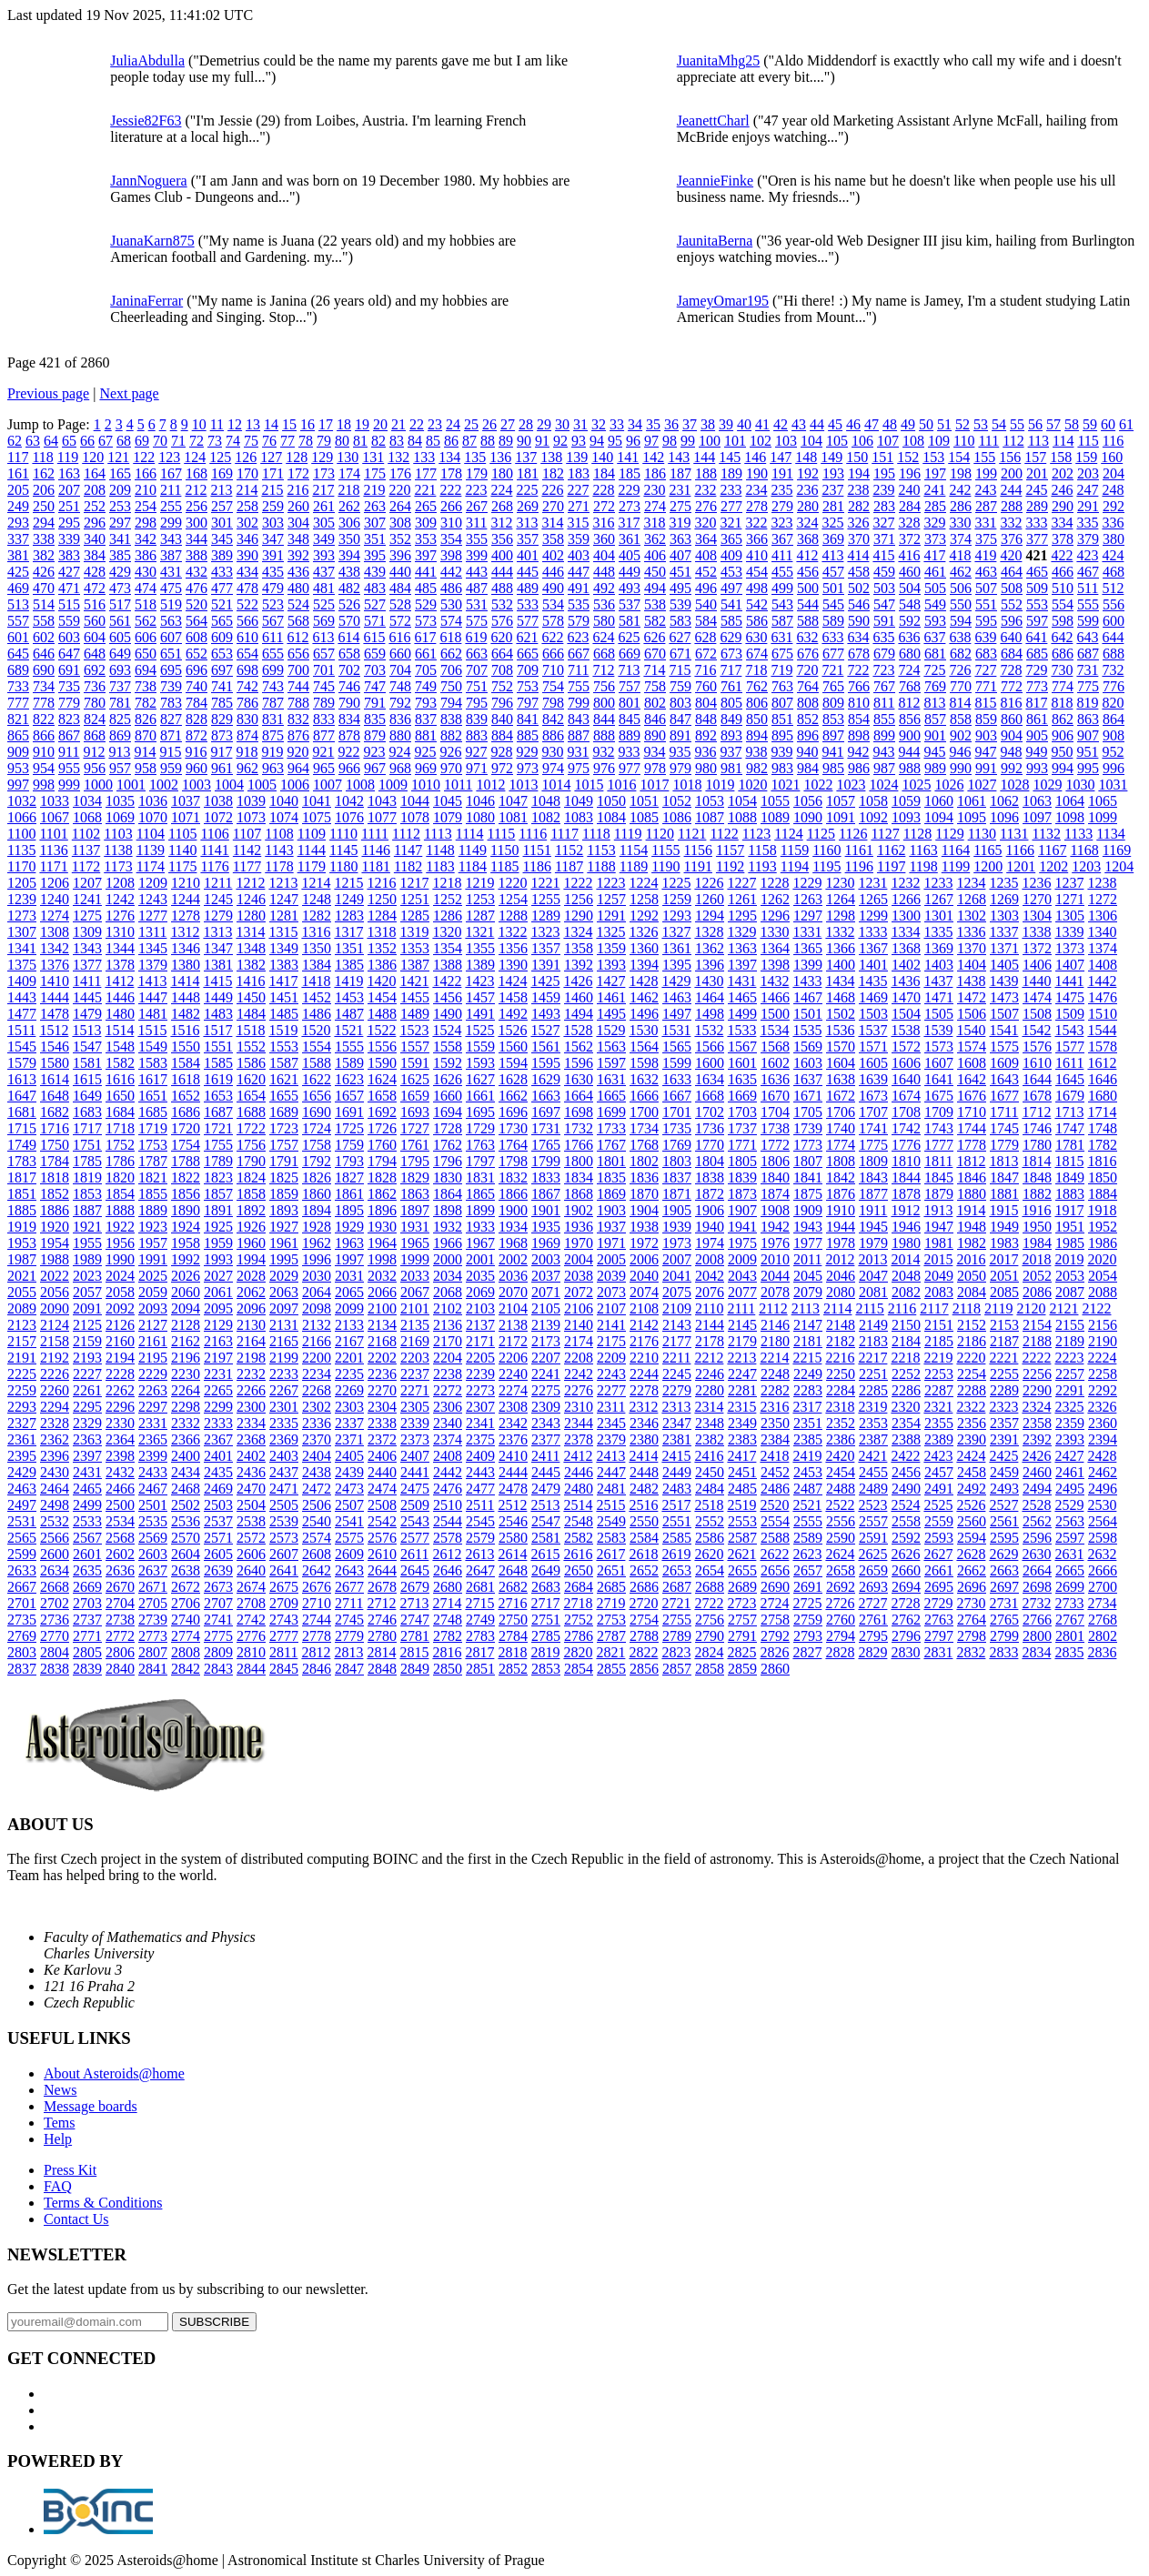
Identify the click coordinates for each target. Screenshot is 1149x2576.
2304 (382, 1406)
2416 (708, 1456)
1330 (774, 932)
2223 (1068, 1357)
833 (324, 719)
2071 (545, 1292)
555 (1088, 604)
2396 (54, 1456)
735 (69, 686)
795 (477, 702)
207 (69, 490)
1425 (544, 981)
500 (808, 588)
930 (552, 752)
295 (69, 522)
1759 (349, 1144)
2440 (382, 1472)
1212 (250, 883)
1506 (971, 1013)
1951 (1069, 1226)
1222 (577, 883)
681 (935, 653)
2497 (21, 1505)
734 (44, 686)
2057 (87, 1292)
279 (782, 506)
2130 (251, 1325)
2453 (807, 1472)
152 (908, 457)
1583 (152, 1063)
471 (69, 588)
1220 (512, 883)
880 (400, 735)
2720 (643, 1603)
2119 (998, 1308)
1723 (283, 1128)
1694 (447, 1112)
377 (1037, 539)
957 (120, 768)
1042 (349, 801)
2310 (578, 1406)
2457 (938, 1472)
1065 (1102, 801)
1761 (414, 1144)
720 (807, 670)
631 (781, 637)
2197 (218, 1357)
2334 (251, 1423)
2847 (349, 1668)
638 (960, 637)
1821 (152, 1177)
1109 (311, 833)
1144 (311, 850)
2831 (937, 1652)
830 (247, 719)
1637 (807, 1079)
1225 (675, 883)
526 (349, 604)
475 (171, 588)
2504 (251, 1505)
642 (1062, 637)
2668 (54, 1587)
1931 (414, 1226)
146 (755, 457)
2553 (742, 1521)
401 (528, 555)
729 (1036, 670)
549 (935, 604)
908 (1113, 735)
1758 (316, 1144)
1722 (251, 1128)
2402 (251, 1456)
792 (400, 702)
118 (42, 457)
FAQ (58, 2186)
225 (527, 490)
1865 (480, 1194)
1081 (513, 817)
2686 (644, 1587)
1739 (807, 1128)
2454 (840, 1472)
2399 (152, 1456)
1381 (218, 964)
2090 (54, 1308)
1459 (545, 997)
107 (888, 440)
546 (859, 604)
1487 (349, 1013)
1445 (87, 997)
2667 (21, 1587)
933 (629, 752)
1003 (196, 784)
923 (374, 752)
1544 (1101, 1030)
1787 (152, 1161)
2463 (21, 1488)
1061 (971, 801)
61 (1126, 424)
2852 (513, 1668)
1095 (971, 817)
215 (272, 490)
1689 (283, 1112)
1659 (414, 1095)
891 (680, 735)
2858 (709, 1668)
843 (579, 719)
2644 (382, 1570)
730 (1062, 670)
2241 (545, 1374)
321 (730, 522)
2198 (251, 1357)
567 (273, 621)
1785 (87, 1161)
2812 (315, 1652)
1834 (578, 1177)
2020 (1101, 1259)
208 (95, 490)
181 (528, 473)
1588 (316, 1063)
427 (69, 571)
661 (426, 653)
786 (247, 702)
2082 (906, 1292)
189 (731, 473)
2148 (840, 1325)
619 (476, 637)
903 (986, 735)
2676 (316, 1587)
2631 (1068, 1554)
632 (807, 637)
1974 (709, 1243)
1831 (480, 1177)
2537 (218, 1521)
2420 (839, 1456)
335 (1087, 522)
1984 (1037, 1243)
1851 (21, 1194)
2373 (414, 1439)
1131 (1014, 833)
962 (247, 768)
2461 (1069, 1472)
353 (426, 539)
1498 (709, 1013)
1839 (742, 1177)
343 (171, 539)
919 (272, 752)
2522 (839, 1505)
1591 (414, 1063)
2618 (643, 1554)
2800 (1037, 1636)
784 (196, 702)
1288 (513, 915)
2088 (1102, 1292)
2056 (54, 1292)
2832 (970, 1652)
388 (196, 555)
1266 (906, 899)
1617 (152, 1079)
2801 (1069, 1636)
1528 (577, 1030)
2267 (283, 1390)
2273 (480, 1390)
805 (731, 702)
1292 (644, 915)
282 (859, 506)
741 (222, 686)
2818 (512, 1652)
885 (528, 735)
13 (253, 424)
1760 (382, 1144)
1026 (948, 784)
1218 (446, 883)
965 (324, 768)
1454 (382, 997)
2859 (742, 1668)
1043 (382, 801)
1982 (971, 1243)
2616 (577, 1554)
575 (477, 621)
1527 (544, 1030)
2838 (54, 1668)
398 (451, 555)
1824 (251, 1177)
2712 (381, 1603)
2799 (1004, 1636)
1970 (578, 1243)
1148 (440, 850)
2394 (1102, 1439)
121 (118, 457)
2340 (447, 1423)
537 (629, 604)
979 (680, 768)
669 (629, 653)
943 (883, 752)
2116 (902, 1308)
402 (553, 555)
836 (400, 719)
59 (1090, 424)
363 (680, 539)
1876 (840, 1194)
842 (553, 719)
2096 (251, 1308)
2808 (185, 1652)
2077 (742, 1292)
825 (120, 719)
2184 (906, 1341)
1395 (676, 964)
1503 (873, 1013)
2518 (708, 1505)
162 (44, 473)
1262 (775, 899)
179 (477, 473)
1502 (840, 1013)
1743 (938, 1128)
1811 (938, 1161)
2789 (676, 1636)
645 (18, 653)
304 (298, 522)
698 (247, 670)
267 (477, 506)
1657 (349, 1095)
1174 (150, 866)
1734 (644, 1128)
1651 (152, 1095)
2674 (251, 1587)
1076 (349, 817)
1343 (87, 948)
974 (553, 768)
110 (963, 440)
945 (934, 752)
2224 (1101, 1357)
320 (705, 522)
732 (1113, 670)
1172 (86, 866)
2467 (152, 1488)
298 (145, 522)
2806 (120, 1652)
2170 (447, 1341)
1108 (279, 833)
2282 (775, 1390)
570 (349, 621)
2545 (480, 1521)
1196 (859, 866)
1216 (381, 883)
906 (1062, 735)
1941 (742, 1226)
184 (604, 473)
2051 (1004, 1275)
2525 (937, 1505)
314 (552, 522)
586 (757, 621)
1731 (545, 1128)
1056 (807, 801)
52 (962, 424)
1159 (795, 850)
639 (985, 637)
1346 (185, 948)
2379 (611, 1439)
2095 (218, 1308)
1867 (545, 1194)
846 (655, 719)
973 (528, 768)
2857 (676, 1668)
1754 (185, 1144)
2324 (1036, 1406)
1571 (873, 1046)
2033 (414, 1275)
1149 (473, 850)
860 (1012, 719)
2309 (545, 1406)
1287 (480, 915)
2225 (21, 1374)
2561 (1004, 1521)
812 (909, 702)
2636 (120, 1570)
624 (603, 637)
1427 (610, 981)
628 (705, 637)
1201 (1020, 866)
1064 (1069, 801)
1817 (21, 1177)
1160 (826, 850)
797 (528, 702)
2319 (872, 1406)
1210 (185, 883)
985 (833, 768)
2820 (577, 1652)
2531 (21, 1521)
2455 (873, 1472)
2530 (1101, 1505)
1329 (741, 932)
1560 (513, 1046)
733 (18, 686)
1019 (719, 784)
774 (1062, 686)
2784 (513, 1636)
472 (95, 588)
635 (883, 637)
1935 (545, 1226)
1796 (447, 1161)
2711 (349, 1603)
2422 (905, 1456)
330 (960, 522)
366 (757, 539)
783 (171, 702)
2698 (1037, 1587)
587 (782, 621)
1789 (218, 1161)
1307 (21, 932)
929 (527, 752)
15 (289, 424)
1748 (1102, 1128)
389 (222, 555)
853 (833, 719)
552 (1012, 604)
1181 (375, 866)
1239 (21, 899)
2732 (1036, 1603)
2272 (447, 1390)
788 (298, 702)
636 (909, 637)
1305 (1069, 915)
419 (985, 555)
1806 (775, 1161)
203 (1088, 473)
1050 (611, 801)
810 (859, 702)
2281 (742, 1390)
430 (145, 571)
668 (604, 653)
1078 (414, 817)
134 (449, 457)
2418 (774, 1456)
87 (469, 440)
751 (477, 686)
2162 (185, 1341)
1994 (251, 1259)
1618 (185, 1079)
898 (859, 735)
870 (145, 735)
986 (859, 768)
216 (297, 490)
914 (145, 752)
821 (18, 719)
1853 (87, 1194)
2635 (87, 1570)
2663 (1004, 1570)
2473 (349, 1488)
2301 (283, 1406)
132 (398, 457)
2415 (675, 1456)
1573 (938, 1046)
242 (960, 490)
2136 (447, 1325)
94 (597, 440)
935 (679, 752)
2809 (218, 1652)
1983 (1004, 1243)
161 (18, 473)
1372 (1037, 948)
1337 (1003, 932)
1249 (349, 899)
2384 (775, 1439)
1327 (675, 932)
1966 (447, 1243)
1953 (21, 1243)
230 (654, 490)
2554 (775, 1521)
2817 (479, 1652)
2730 (970, 1603)
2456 (906, 1472)
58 (1071, 424)
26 (489, 424)
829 (222, 719)
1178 (279, 866)
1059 (906, 801)
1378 (120, 964)
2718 (577, 1603)
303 (273, 522)
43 (798, 424)
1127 (885, 833)
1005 (262, 784)
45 (835, 424)
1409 (21, 981)
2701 (21, 1603)
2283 (807, 1390)
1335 (937, 932)
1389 (480, 964)
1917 (1068, 1210)
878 (349, 735)
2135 (414, 1325)
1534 (774, 1030)
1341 (21, 948)
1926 (251, 1226)
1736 (709, 1128)
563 (171, 621)
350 (349, 539)
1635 (742, 1079)
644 (1113, 637)
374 (961, 539)
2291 (1069, 1390)
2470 (251, 1488)
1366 (840, 948)
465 (1037, 571)
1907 (742, 1210)
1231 (872, 883)
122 (144, 457)
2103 (480, 1308)
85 (433, 440)
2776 (251, 1636)
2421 (872, 1456)
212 (196, 490)
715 (679, 670)
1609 (1004, 1063)
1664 (578, 1095)
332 (1011, 522)
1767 (611, 1144)
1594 (513, 1063)
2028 (251, 1275)
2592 (906, 1537)
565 (222, 621)
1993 (218, 1259)
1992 (185, 1259)
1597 (611, 1063)
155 (984, 457)
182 (553, 473)
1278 (185, 915)
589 (833, 621)
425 (18, 571)
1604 (840, 1063)
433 (222, 571)
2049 (938, 1275)
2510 (447, 1505)
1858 (251, 1194)
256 (196, 506)
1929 (349, 1226)
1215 (348, 883)
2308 (513, 1406)
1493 (545, 1013)
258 (247, 506)
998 (44, 784)
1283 (349, 915)
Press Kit (70, 2170)
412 (807, 555)
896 (808, 735)
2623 (806, 1554)
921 (323, 752)
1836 (644, 1177)
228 (603, 490)
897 (833, 735)
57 (1053, 424)
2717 (544, 1603)
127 (271, 457)
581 (629, 621)
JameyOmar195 (723, 300)
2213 (741, 1357)
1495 (611, 1013)
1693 (414, 1112)
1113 (438, 833)
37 (689, 424)
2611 (414, 1554)
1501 (807, 1013)
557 (18, 621)
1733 (611, 1128)
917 (221, 752)
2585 (676, 1537)
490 (553, 588)
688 (1113, 653)
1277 (152, 915)
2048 (906, 1275)
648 (95, 653)
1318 (381, 932)
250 (44, 506)
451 (680, 571)
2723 (741, 1603)
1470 (906, 997)
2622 (774, 1554)
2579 (480, 1537)
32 (598, 424)
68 (123, 440)
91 (542, 440)
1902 (578, 1210)
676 (808, 653)
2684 (578, 1587)
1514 (119, 1030)
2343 (545, 1423)
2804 (54, 1652)
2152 (971, 1325)
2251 (873, 1374)
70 (160, 440)
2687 (676, 1587)
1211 (218, 883)
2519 (741, 1505)
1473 (1004, 997)
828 (196, 719)
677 (833, 653)
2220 (970, 1357)
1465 (742, 997)
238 (858, 490)
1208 (120, 883)
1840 (775, 1177)
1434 (839, 981)
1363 (742, 948)
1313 (217, 932)
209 (120, 490)
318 (654, 522)
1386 (382, 964)
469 (18, 588)
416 (909, 555)
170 (247, 473)
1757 (283, 1144)
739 (171, 686)
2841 (152, 1668)
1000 (98, 784)
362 (655, 539)
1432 (774, 981)
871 (171, 735)
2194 (120, 1357)
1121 (692, 833)
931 (578, 752)
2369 (283, 1439)
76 (269, 440)
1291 (611, 915)
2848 (382, 1668)
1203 (1086, 866)
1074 (283, 817)
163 (69, 473)
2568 (120, 1537)
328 (909, 522)
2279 (676, 1390)
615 (374, 637)
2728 (905, 1603)
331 (985, 522)
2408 (447, 1456)
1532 (708, 1030)
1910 (840, 1210)
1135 (21, 850)
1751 (87, 1144)
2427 (1068, 1456)
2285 (873, 1390)
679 (884, 653)
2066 (382, 1292)
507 (986, 588)
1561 (545, 1046)
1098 (1069, 817)
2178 (709, 1341)
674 (757, 653)
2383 (742, 1439)
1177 (247, 866)
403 (579, 555)
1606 (906, 1063)
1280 (251, 915)
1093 (906, 817)
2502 (185, 1505)
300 (196, 522)
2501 (152, 1505)
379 (1088, 539)
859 (986, 719)
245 (1036, 490)
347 (273, 539)
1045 (447, 801)
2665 (1069, 1570)
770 (961, 686)
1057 (840, 801)
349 (324, 539)
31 (580, 424)
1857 (218, 1194)
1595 (545, 1063)
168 (196, 473)
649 (120, 653)
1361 (676, 948)
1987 (21, 1259)
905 (1037, 735)
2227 (87, 1374)
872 (196, 735)
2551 (676, 1521)
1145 (343, 850)
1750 (54, 1144)
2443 (480, 1472)
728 (1011, 670)
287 (986, 506)
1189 (634, 866)
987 (884, 768)
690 (44, 670)
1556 (382, 1046)
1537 (872, 1030)
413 (832, 555)
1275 (87, 915)
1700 (644, 1112)
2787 (611, 1636)
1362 (709, 948)
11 (217, 424)
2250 (840, 1374)
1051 (644, 801)
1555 (349, 1046)
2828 (839, 1652)
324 (807, 522)
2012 (839, 1259)
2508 (382, 1505)
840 (502, 719)
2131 (283, 1325)
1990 (120, 1259)
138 (551, 457)
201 (1037, 473)
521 (222, 604)
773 (1037, 686)
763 (782, 686)
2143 (676, 1325)
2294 (54, 1406)
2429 (21, 1472)
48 (889, 424)
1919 (21, 1226)
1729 (480, 1128)
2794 (840, 1636)
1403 (938, 964)
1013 (523, 784)
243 (985, 490)
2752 (578, 1619)
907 (1088, 735)
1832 (513, 1177)
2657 (807, 1570)
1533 (741, 1030)
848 (706, 719)
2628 (970, 1554)
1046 (480, 801)
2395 (21, 1456)
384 (95, 555)
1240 (54, 899)
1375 (21, 964)
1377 (87, 964)
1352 (382, 948)
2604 (185, 1554)
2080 (840, 1292)
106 (862, 440)
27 (507, 424)
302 (247, 522)
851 (782, 719)
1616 (120, 1079)
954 (44, 768)
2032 (382, 1275)
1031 (1112, 784)
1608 (971, 1063)
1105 (182, 833)
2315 (741, 1406)
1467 (807, 997)
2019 (1068, 1259)
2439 (349, 1472)
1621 (283, 1079)
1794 (382, 1161)
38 (707, 424)
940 (807, 752)
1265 (873, 899)
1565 (676, 1046)
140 (602, 457)
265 (426, 506)
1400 (840, 964)
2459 (1004, 1472)
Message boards (90, 2106)
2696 (971, 1587)
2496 (1102, 1488)
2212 (708, 1357)
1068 (87, 817)
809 (833, 702)
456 (808, 571)
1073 (251, 817)
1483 (218, 1013)
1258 (644, 899)
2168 (382, 1341)
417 (934, 555)
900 (910, 735)
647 (69, 653)
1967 (480, 1243)
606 (145, 637)
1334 (905, 932)
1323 (544, 932)
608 (196, 637)
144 (704, 457)
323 (781, 522)
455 (782, 571)
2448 (644, 1472)
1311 (152, 932)
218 (348, 490)
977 (629, 768)
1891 (218, 1210)
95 (615, 440)
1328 (708, 932)
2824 (708, 1652)
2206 (513, 1357)
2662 (971, 1570)
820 (1113, 702)
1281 (283, 915)
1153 (601, 850)
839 (477, 719)
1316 (315, 932)
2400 (185, 1456)
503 (884, 588)
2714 (446, 1603)
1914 (970, 1210)
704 (400, 670)
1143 (279, 850)
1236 (1036, 883)
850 (757, 719)
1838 (709, 1177)
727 (985, 670)
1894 (316, 1210)
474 (145, 588)
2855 (611, 1668)
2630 (1036, 1554)
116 (1113, 440)
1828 (382, 1177)
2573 (283, 1537)
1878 (906, 1194)
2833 (1003, 1652)
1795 (414, 1161)
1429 (675, 981)
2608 (316, 1554)
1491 (480, 1013)
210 (145, 490)
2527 (1003, 1505)
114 (1063, 440)
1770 (709, 1144)
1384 (316, 964)
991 (986, 768)
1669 (742, 1095)
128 (296, 457)
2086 (1037, 1292)
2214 (774, 1357)
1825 (283, 1177)
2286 (906, 1390)
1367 (873, 948)
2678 (382, 1587)
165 (120, 473)
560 (95, 621)
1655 (283, 1095)
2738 (120, 1619)
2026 (185, 1275)
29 (544, 424)
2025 (152, 1275)
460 (910, 571)
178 (451, 473)
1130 (982, 833)
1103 (118, 833)
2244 (644, 1374)
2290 (1037, 1390)
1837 (676, 1177)
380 (1113, 539)
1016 (621, 784)
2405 (349, 1456)
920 (297, 752)
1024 (883, 784)
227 (578, 490)
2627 (937, 1554)
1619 (218, 1079)
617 (425, 637)
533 (528, 604)
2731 (1003, 1603)
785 (222, 702)
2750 (513, 1619)
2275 (545, 1390)
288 (1012, 506)
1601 (742, 1063)
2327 (21, 1423)
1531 (675, 1030)
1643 (1004, 1079)
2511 (480, 1505)
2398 (120, 1456)
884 (502, 735)
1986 (1102, 1243)
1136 (53, 850)
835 (375, 719)
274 (655, 506)
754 (553, 686)
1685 (152, 1112)
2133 (349, 1325)
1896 (382, 1210)
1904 (644, 1210)
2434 (185, 1472)
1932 (447, 1226)
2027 (218, 1275)
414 (858, 555)
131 (373, 457)
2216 (839, 1357)
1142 (247, 850)
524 (298, 604)
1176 (214, 866)
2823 (675, 1652)
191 (782, 473)
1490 (447, 1013)
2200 (316, 1357)
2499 (87, 1505)
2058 (120, 1292)
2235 (349, 1374)
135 (475, 457)
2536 (185, 1521)
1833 (545, 1177)
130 (347, 457)
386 (145, 555)
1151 (537, 850)
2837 (21, 1668)
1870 (644, 1194)
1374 (1102, 948)
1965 (414, 1243)
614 (348, 637)
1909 (807, 1210)
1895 (349, 1210)
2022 (54, 1275)
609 (222, 637)
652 (196, 653)
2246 (709, 1374)
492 (604, 588)
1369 (938, 948)
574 (451, 621)
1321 (479, 932)
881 (426, 735)
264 (400, 506)
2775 (218, 1636)
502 (859, 588)
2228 (120, 1374)
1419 (348, 981)
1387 (414, 964)
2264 (185, 1390)
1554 (316, 1046)
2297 (152, 1406)
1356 (513, 948)
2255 (1004, 1374)
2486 (775, 1488)
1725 (349, 1128)
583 (680, 621)
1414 (184, 981)
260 (298, 506)
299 (171, 522)
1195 (826, 866)
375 (986, 539)
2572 (251, 1537)
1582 (120, 1063)
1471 (938, 997)
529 (426, 604)
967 (375, 768)
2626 (905, 1554)
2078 (775, 1292)
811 (883, 702)
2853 (545, 1668)
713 (629, 670)
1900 (513, 1210)
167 (171, 473)
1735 (676, 1128)
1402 (906, 964)
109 (939, 440)
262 (349, 506)
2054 (1102, 1275)
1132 (1046, 833)
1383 (283, 964)
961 (222, 768)
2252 (906, 1374)
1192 (730, 866)
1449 (218, 997)
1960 (251, 1243)
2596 (1037, 1537)
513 (18, 604)
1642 (971, 1079)
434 (247, 571)
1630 (578, 1079)
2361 (21, 1439)
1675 (938, 1095)
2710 (316, 1603)
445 (528, 571)
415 (883, 555)
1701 (676, 1112)
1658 (382, 1095)
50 (926, 424)
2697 (1004, 1587)
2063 (283, 1292)
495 (680, 588)
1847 (1004, 1177)
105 (837, 440)
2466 (120, 1488)
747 (375, 686)
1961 (283, 1243)
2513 (544, 1505)
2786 (578, 1636)
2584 (644, 1537)
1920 (54, 1226)
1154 (634, 850)
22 (416, 424)
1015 (588, 784)
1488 (382, 1013)
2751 (545, 1619)
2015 (937, 1259)
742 (247, 686)
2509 (414, 1505)
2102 (447, 1308)
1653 (218, 1095)
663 (477, 653)
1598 (644, 1063)
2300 (251, 1406)
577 (528, 621)
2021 (21, 1275)
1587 (283, 1063)
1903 (611, 1210)
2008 (709, 1259)
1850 (1102, 1177)
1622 (316, 1079)
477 (222, 588)
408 (706, 555)
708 (502, 670)
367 (782, 539)
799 (579, 702)
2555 (807, 1521)
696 (196, 670)
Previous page (48, 393)
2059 (152, 1292)
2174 (578, 1341)
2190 (1102, 1341)
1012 (490, 784)
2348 (709, 1423)
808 (808, 702)
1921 (87, 1226)
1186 (537, 866)
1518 (250, 1030)
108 (913, 440)
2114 (837, 1308)
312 (501, 522)
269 (528, 506)
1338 (1036, 932)
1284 (382, 915)
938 (756, 752)
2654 (709, 1570)
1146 (375, 850)
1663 (545, 1095)
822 (44, 719)
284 (910, 506)
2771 (87, 1636)
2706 (185, 1603)
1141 (214, 850)
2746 (382, 1619)
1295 (742, 915)
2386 (840, 1439)
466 (1062, 571)
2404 (316, 1456)
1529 (610, 1030)
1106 (214, 833)
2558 (906, 1521)
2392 (1037, 1439)
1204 (1119, 866)
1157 (730, 850)
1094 (938, 817)
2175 (611, 1341)
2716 (512, 1603)
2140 (578, 1325)
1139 (150, 850)
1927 (283, 1226)
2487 (807, 1488)
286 (961, 506)
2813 (348, 1652)
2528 (1036, 1505)
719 (781, 670)
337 (18, 539)
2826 (774, 1652)
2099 (349, 1308)
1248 (316, 899)
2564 (1102, 1521)
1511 (21, 1030)
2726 (839, 1603)
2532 (54, 1521)
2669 (87, 1587)
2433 (152, 1472)
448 (604, 571)
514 (44, 604)
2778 (316, 1636)
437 (324, 571)
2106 (578, 1308)
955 (69, 768)
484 (400, 588)
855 (884, 719)
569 (324, 621)
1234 (970, 883)
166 (145, 473)
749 (426, 686)
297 (120, 522)
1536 (839, 1030)
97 (651, 440)
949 (1036, 752)
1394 (644, 964)
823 (69, 719)
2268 (316, 1390)
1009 (393, 784)
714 (654, 670)
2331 (152, 1423)
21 (398, 424)
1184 (473, 866)
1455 (414, 997)
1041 (316, 801)
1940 (709, 1226)
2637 (152, 1570)
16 (307, 424)
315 (578, 522)
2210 (644, 1357)
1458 (513, 997)
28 (526, 424)
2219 (937, 1357)
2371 (349, 1439)
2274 (513, 1390)
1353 (414, 948)
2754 (644, 1619)
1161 (859, 850)
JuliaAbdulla (147, 60)
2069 (480, 1292)
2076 (709, 1292)
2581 (545, 1537)
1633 (676, 1079)
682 (961, 653)
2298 (185, 1406)
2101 (414, 1308)
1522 (381, 1030)
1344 (120, 948)
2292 (1102, 1390)
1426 (577, 981)
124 (195, 457)
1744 (971, 1128)
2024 (120, 1275)
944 (909, 752)
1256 (578, 899)
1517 (217, 1030)
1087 (709, 817)
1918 (1101, 1210)
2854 (578, 1668)
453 (731, 571)
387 (171, 555)
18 (344, 424)
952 (1113, 752)
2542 (382, 1521)
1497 (676, 1013)
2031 (349, 1275)
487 (477, 588)
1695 (480, 1112)
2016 (970, 1259)
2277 (611, 1390)
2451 (742, 1472)
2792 (775, 1636)
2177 (676, 1341)
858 (961, 719)
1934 (513, 1226)
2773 (152, 1636)
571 (375, 621)
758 (655, 686)
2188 (1037, 1341)
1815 (1068, 1161)
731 (1087, 670)
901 (935, 735)
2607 (283, 1554)
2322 (970, 1406)
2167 (349, 1341)
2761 (873, 1619)
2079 (807, 1292)
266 (451, 506)
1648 (54, 1095)
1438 (970, 981)
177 (426, 473)
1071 (185, 817)
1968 (513, 1243)
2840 (120, 1668)
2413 (610, 1456)
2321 (937, 1406)
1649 (87, 1095)
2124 (54, 1325)
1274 (54, 915)
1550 (185, 1046)
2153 (1004, 1325)
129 (322, 457)
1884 (1102, 1194)
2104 (513, 1308)
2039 (611, 1275)
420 (1011, 555)
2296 (120, 1406)
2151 (938, 1325)
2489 (873, 1488)
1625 (414, 1079)
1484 (251, 1013)
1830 (447, 1177)
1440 (1036, 981)
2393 (1069, 1439)
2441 (414, 1472)
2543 (414, 1521)
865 (18, 735)
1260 (709, 899)
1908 (775, 1210)
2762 (906, 1619)
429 (120, 571)
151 (882, 457)
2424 (970, 1456)
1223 (610, 883)
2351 (807, 1423)
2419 (806, 1456)
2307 (480, 1406)
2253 (938, 1374)
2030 (316, 1275)
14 (271, 424)
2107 (611, 1308)
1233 (937, 883)
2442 (447, 1472)
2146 (775, 1325)
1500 (775, 1013)
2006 (644, 1259)
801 (629, 702)
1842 (840, 1177)
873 (222, 735)
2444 (513, 1472)
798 (553, 702)
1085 (644, 817)
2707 (218, 1603)
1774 (840, 1144)
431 (171, 571)
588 (808, 621)
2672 (185, 1587)
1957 (152, 1243)
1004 (229, 784)
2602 (120, 1554)
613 (323, 637)
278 (757, 506)
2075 (676, 1292)
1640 (906, 1079)
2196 (185, 1357)
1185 (504, 866)
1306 (1102, 915)
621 (527, 637)
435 (273, 571)
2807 (152, 1652)
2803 (21, 1652)
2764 (971, 1619)
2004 (578, 1259)
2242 (578, 1374)
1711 (1004, 1112)
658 (349, 653)
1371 (1004, 948)
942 (858, 752)
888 (604, 735)
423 (1087, 555)
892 (706, 735)
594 (961, 621)
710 (553, 670)
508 (1012, 588)
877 (324, 735)
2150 (906, 1325)
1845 (938, 1177)
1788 (185, 1161)
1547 (87, 1046)
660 (400, 653)
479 (273, 588)
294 (44, 522)
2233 (283, 1374)
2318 (839, 1406)
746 (349, 686)
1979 (873, 1243)
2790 (709, 1636)
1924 (185, 1226)
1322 (512, 932)
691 (69, 670)
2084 (971, 1292)
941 (832, 752)
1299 (873, 915)
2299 (218, 1406)
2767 (1069, 1619)
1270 (1037, 899)
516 (95, 604)
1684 (120, 1112)
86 (451, 440)
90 (524, 440)
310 (451, 522)
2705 (152, 1603)
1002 (163, 784)
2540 (316, 1521)
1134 (1110, 833)
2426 (1036, 1456)
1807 (807, 1161)
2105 (545, 1308)
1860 (316, 1194)
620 (501, 637)
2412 (577, 1456)
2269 (349, 1390)
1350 (316, 948)
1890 (185, 1210)
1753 (152, 1144)
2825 (741, 1652)
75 (251, 440)
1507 (1004, 1013)
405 (629, 555)
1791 (283, 1161)
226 (552, 490)
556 (1113, 604)
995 (1088, 768)
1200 (988, 866)
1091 (840, 817)
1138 (118, 850)
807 (782, 702)
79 (324, 440)
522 (247, 604)
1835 (611, 1177)
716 (705, 670)
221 (425, 490)
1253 (480, 899)
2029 (283, 1275)
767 (884, 686)
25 (471, 424)
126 (246, 457)
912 (94, 752)
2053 (1069, 1275)
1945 (873, 1226)
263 (375, 506)
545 (833, 604)
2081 (873, 1292)
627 (679, 637)
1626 (447, 1079)
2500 (120, 1505)
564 (196, 621)
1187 (569, 866)
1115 (502, 833)
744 (298, 686)
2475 (414, 1488)
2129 (218, 1325)
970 (451, 768)
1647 (21, 1095)
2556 (840, 1521)
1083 (578, 817)
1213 (282, 883)
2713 (413, 1603)
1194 (795, 866)
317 (629, 522)
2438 (316, 1472)
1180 (343, 866)
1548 (120, 1046)
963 (273, 768)
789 (324, 702)
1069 (120, 817)
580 (604, 621)
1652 (185, 1095)
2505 (283, 1505)
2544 (447, 1521)
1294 (709, 915)
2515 (610, 1505)
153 (933, 457)
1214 (315, 883)
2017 (1003, 1259)
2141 (611, 1325)
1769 (676, 1144)
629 (730, 637)
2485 (742, 1488)
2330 (120, 1423)
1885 (21, 1210)
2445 (545, 1472)
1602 (775, 1063)
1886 (54, 1210)
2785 (545, 1636)
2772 (120, 1636)
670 (655, 653)
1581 (87, 1063)
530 (451, 604)
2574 (316, 1537)
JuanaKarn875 (152, 240)
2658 (840, 1570)
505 (935, 588)
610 (247, 637)
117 (17, 457)
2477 (480, 1488)
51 (944, 424)
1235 (1003, 883)
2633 (21, 1570)
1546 (54, 1046)
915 (170, 752)
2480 (578, 1488)
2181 (807, 1341)
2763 (938, 1619)
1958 (185, 1243)
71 (178, 440)
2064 (316, 1292)
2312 (643, 1406)
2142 (644, 1325)
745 (324, 686)
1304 (1037, 915)
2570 (185, 1537)
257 (222, 506)
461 (935, 571)
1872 (709, 1194)
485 (426, 588)
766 (859, 686)
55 (1017, 424)
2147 (807, 1325)
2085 (1004, 1292)
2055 (21, 1292)
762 (757, 686)
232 (705, 490)
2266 (251, 1390)
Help (58, 2139)
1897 (414, 1210)
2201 (349, 1357)
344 (196, 539)
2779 (349, 1636)
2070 (513, 1292)
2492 (971, 1488)
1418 (315, 981)
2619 (675, 1554)
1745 (1004, 1128)
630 (756, 637)
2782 (447, 1636)
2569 (152, 1537)
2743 (283, 1619)
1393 (611, 964)
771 (986, 686)
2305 (414, 1406)
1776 (906, 1144)
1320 (446, 932)
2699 (1069, 1587)
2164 (251, 1341)
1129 (949, 833)
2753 (611, 1619)
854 (859, 719)
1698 (578, 1112)
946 (960, 752)
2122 (1096, 1308)
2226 (54, 1374)
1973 (676, 1243)
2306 (447, 1406)
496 (706, 588)
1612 (1101, 1063)
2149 (873, 1325)
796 (502, 702)
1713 (1068, 1112)
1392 (578, 964)
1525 (479, 1030)
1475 (1069, 997)
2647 (480, 1570)
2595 (1004, 1537)
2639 (218, 1570)
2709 (283, 1603)
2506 (316, 1505)
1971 (611, 1243)
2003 (545, 1259)
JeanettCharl (713, 120)
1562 (578, 1046)
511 (1087, 588)
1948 (971, 1226)
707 (477, 670)
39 (726, 424)
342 (145, 539)
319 (679, 522)
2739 (152, 1619)
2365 (152, 1439)
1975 (742, 1243)
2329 (87, 1423)
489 (528, 588)
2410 (513, 1456)
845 (629, 719)
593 (935, 621)
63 (32, 440)
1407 (1069, 964)
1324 (577, 932)
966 (349, 768)
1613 (21, 1079)
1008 (360, 784)
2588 (775, 1537)
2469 (218, 1488)
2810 (251, 1652)
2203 (414, 1357)
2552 (709, 1521)
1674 (906, 1095)
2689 (742, 1587)
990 (961, 768)
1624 (382, 1079)
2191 (21, 1357)
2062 (251, 1292)
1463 (676, 997)
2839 (87, 1668)
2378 (578, 1439)
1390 (513, 964)
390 (247, 555)
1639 (873, 1079)
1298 (840, 915)
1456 (447, 997)
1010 (425, 784)
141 (628, 457)
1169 (1117, 850)
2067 (414, 1292)
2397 (87, 1456)
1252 (447, 899)
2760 (840, 1619)
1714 (1101, 1112)
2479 (545, 1488)
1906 (709, 1210)
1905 (676, 1210)
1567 (742, 1046)
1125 (821, 833)
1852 (54, 1194)
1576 (1037, 1046)
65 (69, 440)
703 (375, 670)
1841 (807, 1177)
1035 (120, 801)
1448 (185, 997)
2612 (446, 1554)
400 (502, 555)
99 (687, 440)
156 (1010, 457)
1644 (1037, 1079)
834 (349, 719)
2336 (316, 1423)
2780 (382, 1636)
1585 (218, 1063)
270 (553, 506)
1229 (806, 883)
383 (69, 555)
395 (375, 555)
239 (883, 490)
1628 (513, 1079)
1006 (294, 784)
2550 (644, 1521)
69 (142, 440)
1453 (349, 997)
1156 (698, 850)
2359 (1069, 1423)
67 (105, 440)
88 (487, 440)
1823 (218, 1177)
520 (196, 604)
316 (603, 522)
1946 (906, 1226)
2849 (414, 1668)
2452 (775, 1472)
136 (500, 457)
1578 (1102, 1046)
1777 (938, 1144)
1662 (513, 1095)
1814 (1036, 1161)
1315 (282, 932)
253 (120, 506)
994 (1062, 768)
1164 (956, 850)
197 (935, 473)
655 (273, 653)
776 (1113, 686)
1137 (86, 850)
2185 (938, 1341)
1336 (970, 932)
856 (910, 719)
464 (1012, 571)
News (60, 2090)
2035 (480, 1275)
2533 (87, 1521)
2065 (349, 1292)
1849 (1069, 1177)
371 (884, 539)
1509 (1069, 1013)
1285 (414, 915)
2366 (185, 1439)
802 (655, 702)
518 (145, 604)
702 (349, 670)
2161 (152, 1341)
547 (884, 604)
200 (1012, 473)
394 (349, 555)
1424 (512, 981)
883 (477, 735)
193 (833, 473)
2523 (872, 1505)
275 (680, 506)
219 (374, 490)
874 (247, 735)
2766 (1037, 1619)
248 (1113, 490)
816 (1011, 702)
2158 (54, 1341)
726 (960, 670)
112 (1013, 440)
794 (451, 702)
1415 (217, 981)
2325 (1068, 1406)
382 (44, 555)
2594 (971, 1537)
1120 (660, 833)
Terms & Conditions (103, 2202)
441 (426, 571)
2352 (840, 1423)
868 (95, 735)
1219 (479, 883)
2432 (120, 1472)
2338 (382, 1423)
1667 (676, 1095)
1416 (250, 981)
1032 (21, 801)
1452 (316, 997)
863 (1088, 719)
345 (222, 539)
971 (477, 768)
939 (781, 752)
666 (553, 653)
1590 (382, 1063)
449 (629, 571)
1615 (87, 1079)
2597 (1069, 1537)
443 (477, 571)
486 (451, 588)
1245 (218, 899)
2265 (218, 1390)
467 (1088, 571)
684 (1012, 653)
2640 (251, 1570)
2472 (316, 1488)
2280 (709, 1390)
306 (349, 522)
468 (1113, 571)
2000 (447, 1259)
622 (552, 637)
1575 (1004, 1046)
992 (1012, 768)
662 (451, 653)
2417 (741, 1456)
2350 (775, 1423)
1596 (578, 1063)
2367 (218, 1439)
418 (960, 555)
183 (579, 473)
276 (706, 506)
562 (145, 621)
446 (553, 571)
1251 (414, 899)
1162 (891, 850)
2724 (774, 1603)
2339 (414, 1423)
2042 (709, 1275)
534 (553, 604)
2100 (382, 1308)
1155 (665, 850)
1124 (788, 833)
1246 (251, 899)
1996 (316, 1259)
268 (502, 506)
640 (1011, 637)
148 (806, 457)
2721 (675, 1603)
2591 (873, 1537)
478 (247, 588)
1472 (971, 997)
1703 (742, 1112)
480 (298, 588)
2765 (1004, 1619)
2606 (251, 1554)
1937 (611, 1226)
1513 (86, 1030)
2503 (218, 1505)
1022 (817, 784)
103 (786, 440)
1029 (1047, 784)
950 (1062, 752)
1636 (775, 1079)
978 (655, 768)
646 (44, 653)
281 (833, 506)
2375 (480, 1439)
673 (731, 653)
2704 (120, 1603)
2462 (1102, 1472)
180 (502, 473)
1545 (21, 1046)
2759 (807, 1619)
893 (731, 735)
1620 (251, 1079)
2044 (775, 1275)
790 (349, 702)
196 (910, 473)
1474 (1037, 997)
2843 (218, 1668)
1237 (1068, 883)
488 (502, 588)
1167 (1052, 850)
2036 (513, 1275)
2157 (21, 1341)
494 (655, 588)
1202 (1053, 866)
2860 (775, 1668)
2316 (774, 1406)
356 (502, 539)
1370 (971, 948)
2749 (480, 1619)
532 (502, 604)
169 (222, 473)
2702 (54, 1603)
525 (324, 604)
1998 (382, 1259)
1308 (54, 932)
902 (961, 735)
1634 (709, 1079)
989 (935, 768)
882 (451, 735)
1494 (578, 1013)
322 (756, 522)
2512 (512, 1505)
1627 (480, 1079)
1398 (775, 964)
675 (782, 653)
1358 (578, 948)
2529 (1068, 1505)
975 (579, 768)
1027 (981, 784)
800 (604, 702)
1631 (611, 1079)
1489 (414, 1013)
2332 (185, 1423)
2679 (414, 1587)
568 (298, 621)
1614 (54, 1079)
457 (833, 571)
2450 (709, 1472)
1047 (513, 801)
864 (1113, 719)
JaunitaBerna (715, 240)
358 (553, 539)
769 (935, 686)
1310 (120, 932)
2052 (1037, 1275)
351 (375, 539)
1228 (774, 883)
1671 (807, 1095)
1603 (807, 1063)
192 (808, 473)
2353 (873, 1423)
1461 (611, 997)
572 (400, 621)
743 (273, 686)
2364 (120, 1439)
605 (120, 637)
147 (780, 457)
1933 (480, 1226)
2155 (1069, 1325)
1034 (87, 801)
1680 (1102, 1095)
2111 (741, 1308)
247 (1087, 490)
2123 (21, 1325)
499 (782, 588)
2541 (349, 1521)
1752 (120, 1144)
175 (375, 473)
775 (1088, 686)
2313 (675, 1406)
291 (1088, 506)
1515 (151, 1030)
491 (579, 588)
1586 (251, 1063)
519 (171, 604)
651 (171, 653)
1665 (611, 1095)
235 (781, 490)
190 (757, 473)
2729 (937, 1603)
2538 (251, 1521)
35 (653, 424)
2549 (611, 1521)
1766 (578, 1144)
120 (93, 457)
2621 (741, 1554)
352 (400, 539)
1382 (251, 964)
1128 (917, 833)
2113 (805, 1308)
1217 (413, 883)
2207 (545, 1357)
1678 (1037, 1095)
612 (297, 637)
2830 (905, 1652)
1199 (956, 866)
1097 (1037, 817)
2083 (938, 1292)
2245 (676, 1374)
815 (985, 702)
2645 (414, 1570)
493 (629, 588)
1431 (741, 981)
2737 (87, 1619)
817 (1036, 702)
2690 (775, 1587)
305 (324, 522)
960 (196, 768)
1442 (1101, 981)
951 (1087, 752)
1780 (1037, 1144)
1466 (775, 997)
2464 (54, 1488)
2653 (676, 1570)
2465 (87, 1488)
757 (629, 686)
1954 (54, 1243)
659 (375, 653)
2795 (873, 1636)
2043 (742, 1275)
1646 (1102, 1079)
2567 (87, 1537)
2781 (414, 1636)
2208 (578, 1357)
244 (1011, 490)
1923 (152, 1226)
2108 (644, 1308)
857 (935, 719)
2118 (966, 1308)
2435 (218, 1472)
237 (832, 490)
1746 (1037, 1128)
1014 (555, 784)
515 (69, 604)
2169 (414, 1341)
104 (811, 440)
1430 (708, 981)
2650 (578, 1570)
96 (633, 440)
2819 (544, 1652)
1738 (775, 1128)
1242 (120, 899)
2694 (906, 1587)
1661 (480, 1095)
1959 (218, 1243)
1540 (970, 1030)
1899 (480, 1210)
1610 (1037, 1063)
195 (884, 473)
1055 (775, 801)
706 (451, 670)
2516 (643, 1505)
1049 (578, 801)
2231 (218, 1374)
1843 (873, 1177)
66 (87, 440)
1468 (840, 997)
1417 (282, 981)
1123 (756, 833)
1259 (676, 899)
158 (1061, 457)
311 (476, 522)
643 (1087, 637)
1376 (54, 964)
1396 (709, 964)
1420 (381, 981)
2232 (251, 1374)
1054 (742, 801)
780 (95, 702)
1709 (938, 1112)
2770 (54, 1636)
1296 (775, 915)
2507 (349, 1505)
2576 (382, 1537)
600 (1113, 621)
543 (782, 604)
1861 (349, 1194)
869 (120, 735)
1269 (1004, 899)
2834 (1036, 1652)
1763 (480, 1144)
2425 (1003, 1456)
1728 (447, 1128)
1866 (513, 1194)
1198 (923, 866)
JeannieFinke (715, 180)
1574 (971, 1046)
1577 (1069, 1046)
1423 (479, 981)
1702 (709, 1112)
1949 (1004, 1226)
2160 (120, 1341)
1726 (382, 1128)
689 (18, 670)
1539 (937, 1030)
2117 (934, 1308)
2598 (1102, 1537)
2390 (971, 1439)
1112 (406, 833)
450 (655, 571)
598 (1062, 621)
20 (380, 424)
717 (730, 670)
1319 (413, 932)
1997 (349, 1259)
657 (324, 653)
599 (1088, 621)
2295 (87, 1406)
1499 (742, 1013)
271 (579, 506)
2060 (185, 1292)
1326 (643, 932)
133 (424, 457)
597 (1037, 621)
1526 (512, 1030)
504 (910, 588)
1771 (742, 1144)
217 (323, 490)
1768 (644, 1144)
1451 (283, 997)
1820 (120, 1177)
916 (196, 752)
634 (858, 637)
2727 (872, 1603)
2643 (349, 1570)
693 (120, 670)
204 (1113, 473)
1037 (185, 801)
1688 (251, 1112)
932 (603, 752)
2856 (644, 1668)
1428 (643, 981)
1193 (762, 866)
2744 (316, 1619)
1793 (349, 1161)
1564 (644, 1046)
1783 (21, 1161)
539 (680, 604)
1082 (545, 817)
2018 (1036, 1259)
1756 (251, 1144)
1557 (414, 1046)
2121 (1063, 1308)
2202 (382, 1357)
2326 (1101, 1406)
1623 (349, 1079)
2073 (611, 1292)
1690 (316, 1112)
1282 (316, 915)
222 (450, 490)
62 (14, 440)
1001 (131, 784)
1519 (282, 1030)
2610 (382, 1554)
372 (910, 539)
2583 (611, 1537)
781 (120, 702)
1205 (21, 883)
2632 (1101, 1554)
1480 (120, 1013)
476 (196, 588)
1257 (611, 899)
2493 (1004, 1488)
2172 (513, 1341)
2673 (218, 1587)
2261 (87, 1390)
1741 (873, 1128)
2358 (1037, 1423)
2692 (840, 1587)
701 (324, 670)
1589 (349, 1063)
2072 (578, 1292)
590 (859, 621)
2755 (676, 1619)
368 (808, 539)
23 (435, 424)
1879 (938, 1194)
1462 (644, 997)
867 (69, 735)
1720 (185, 1128)
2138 (513, 1325)
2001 (480, 1259)
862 (1062, 719)
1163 (923, 850)
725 (934, 670)
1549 (152, 1046)
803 (680, 702)
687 (1088, 653)
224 (501, 490)
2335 (283, 1423)
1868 (578, 1194)
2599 (21, 1554)
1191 (698, 866)
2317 (806, 1406)
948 (1011, 752)
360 (604, 539)
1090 (807, 817)
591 (884, 621)
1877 (873, 1194)
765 (833, 686)
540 (706, 604)
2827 (806, 1652)
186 (655, 473)
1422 (446, 981)
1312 (184, 932)
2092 (120, 1308)
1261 (742, 899)
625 (629, 637)
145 (730, 457)
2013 (872, 1259)
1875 (807, 1194)
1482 (185, 1013)
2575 (349, 1537)
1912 (905, 1210)
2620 (708, 1554)
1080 (480, 817)
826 (145, 719)
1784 (54, 1161)
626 (654, 637)
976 (604, 768)
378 (1062, 539)
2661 (938, 1570)
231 (679, 490)
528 (400, 604)
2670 (120, 1587)
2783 (480, 1636)
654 (247, 653)
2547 (545, 1521)
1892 (251, 1210)
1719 (152, 1128)
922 (348, 752)
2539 (283, 1521)
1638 (840, 1079)
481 (324, 588)
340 (95, 539)
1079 (447, 817)
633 (832, 637)
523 (273, 604)
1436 (905, 981)
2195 (152, 1357)
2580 (513, 1537)
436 (298, 571)
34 (635, 424)
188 (706, 473)
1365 (807, 948)
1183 (440, 866)
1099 (1102, 817)
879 (375, 735)
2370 (316, 1439)
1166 (1020, 850)
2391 (1004, 1439)
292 (1113, 506)
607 (171, 637)
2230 (185, 1374)
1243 (152, 899)
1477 (21, 1013)
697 (222, 670)
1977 (807, 1243)
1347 (218, 948)
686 (1062, 653)
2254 (971, 1374)
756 (604, 686)
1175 (182, 866)
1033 (54, 801)
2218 (905, 1357)
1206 (54, 883)
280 (808, 506)
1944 (840, 1226)
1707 (873, 1112)
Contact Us (76, 2219)
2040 (644, 1275)
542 (757, 604)
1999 (414, 1259)
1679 (1069, 1095)
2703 (87, 1603)
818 (1062, 702)
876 (298, 735)
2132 (316, 1325)
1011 (458, 784)
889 (629, 735)
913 (119, 752)
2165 (283, 1341)
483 (375, 588)
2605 (218, 1554)
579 (579, 621)
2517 (675, 1505)
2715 (479, 1603)
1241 (87, 899)
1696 (513, 1112)
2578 (447, 1537)
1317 (348, 932)
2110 (709, 1308)
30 (562, 424)
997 (18, 784)
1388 (447, 964)
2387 (873, 1439)
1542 (1036, 1030)
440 (400, 571)
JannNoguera (148, 180)
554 (1062, 604)
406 (655, 555)
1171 (53, 866)
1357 (545, 948)
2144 (709, 1325)
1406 (1037, 964)
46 (853, 424)
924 (399, 752)
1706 (840, 1112)
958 (145, 768)
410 (757, 555)
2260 (54, 1390)
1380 (185, 964)
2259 (21, 1390)
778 (44, 702)
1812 (970, 1161)
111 (988, 440)
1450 (251, 997)
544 (808, 604)
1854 (120, 1194)
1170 (21, 866)
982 (757, 768)
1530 (643, 1030)
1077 (382, 817)
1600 (709, 1063)
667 (579, 653)
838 (451, 719)
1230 (839, 883)
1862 (382, 1194)
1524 (446, 1030)
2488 (840, 1488)
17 (325, 424)
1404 (971, 964)
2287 (938, 1390)
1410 (54, 981)
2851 (480, 1668)
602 (44, 637)
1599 (676, 1063)
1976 (775, 1243)
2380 (644, 1439)
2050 (971, 1275)
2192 (54, 1357)
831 (273, 719)
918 (246, 752)
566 (247, 621)
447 (579, 571)
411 (781, 555)
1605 (873, 1063)
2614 (512, 1554)
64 (51, 440)
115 (1087, 440)
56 (1035, 424)
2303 (349, 1406)
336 (1113, 522)
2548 (578, 1521)
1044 (414, 801)
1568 (775, 1046)
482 (349, 588)
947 (985, 752)
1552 (251, 1046)
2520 (774, 1505)
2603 (152, 1554)
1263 (807, 899)
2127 (152, 1325)
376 (1012, 539)
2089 (21, 1308)
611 (272, 637)
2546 (513, 1521)
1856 (185, 1194)
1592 (447, 1063)
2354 (906, 1423)
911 (68, 752)
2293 (21, 1406)
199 (986, 473)
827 (171, 719)
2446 (578, 1472)
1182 (408, 866)
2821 (610, 1652)
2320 (905, 1406)
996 (1113, 768)
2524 (905, 1505)
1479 (87, 1013)
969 (426, 768)
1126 (853, 833)
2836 (1101, 1652)
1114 (470, 833)
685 (1037, 653)
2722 (708, 1603)
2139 (545, 1325)
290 (1062, 506)
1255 (545, 899)
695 (171, 670)
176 (400, 473)
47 (871, 424)
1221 (544, 883)
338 (44, 539)
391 (273, 555)
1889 (152, 1210)
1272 (1102, 899)
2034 (447, 1275)
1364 (775, 948)
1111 (374, 833)
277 (731, 506)
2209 (611, 1357)
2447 (611, 1472)
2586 (709, 1537)
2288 (971, 1390)
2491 (938, 1488)
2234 (316, 1374)
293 (18, 522)
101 (735, 440)
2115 (869, 1308)
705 (426, 670)
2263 (152, 1390)
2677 (349, 1587)
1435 (872, 981)
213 (221, 490)
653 (222, 653)
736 (95, 686)
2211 (676, 1357)
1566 (709, 1046)
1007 (327, 784)
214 (246, 490)
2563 (1069, 1521)
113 (1038, 440)
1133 (1078, 833)
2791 (742, 1636)
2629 (1003, 1554)
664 (502, 653)
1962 (316, 1243)
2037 (545, 1275)
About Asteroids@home (114, 2073)
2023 (87, 1275)
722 (858, 670)
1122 (724, 833)
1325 (610, 932)
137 (526, 457)
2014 (905, 1259)
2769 (21, 1636)
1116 (533, 833)
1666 (644, 1095)
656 (298, 653)
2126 (120, 1325)
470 (44, 588)
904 (1012, 735)
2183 (873, 1341)
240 (909, 490)
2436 (251, 1472)
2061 (218, 1292)
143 (679, 457)
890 (655, 735)
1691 (349, 1112)
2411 (545, 1456)
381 (18, 555)
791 (375, 702)
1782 (1102, 1144)
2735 (21, 1619)
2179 (742, 1341)
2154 (1037, 1325)
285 (935, 506)
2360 (1102, 1423)
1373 (1069, 948)
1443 (21, 997)
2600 (54, 1554)
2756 (709, 1619)
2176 (644, 1341)
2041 (676, 1275)
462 (961, 571)
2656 (775, 1570)
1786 (120, 1161)
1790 (251, 1161)
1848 (1037, 1177)
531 (477, 604)
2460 (1037, 1472)
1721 (218, 1128)
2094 (185, 1308)
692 (95, 670)
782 (145, 702)
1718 (120, 1128)
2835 (1068, 1652)
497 (731, 588)
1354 (447, 948)
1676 (971, 1095)
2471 (283, 1488)
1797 (480, 1161)
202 (1062, 473)
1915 (1003, 1210)
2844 (251, 1668)
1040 (283, 801)
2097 (283, 1308)
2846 (316, 1668)
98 (669, 440)
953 (18, 768)
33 (617, 424)
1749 (21, 1144)
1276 (120, 915)
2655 (742, 1570)
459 (884, 571)
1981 (938, 1243)
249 (18, 506)
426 (44, 571)
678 (859, 653)
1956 (120, 1243)
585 (731, 621)
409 (731, 555)
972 (502, 768)
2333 (218, 1423)
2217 (872, 1357)
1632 (644, 1079)
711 (578, 670)
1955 (87, 1243)
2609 (349, 1554)
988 (910, 768)
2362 (54, 1439)
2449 (676, 1472)
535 (579, 604)
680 (910, 653)
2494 (1037, 1488)
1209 (152, 883)
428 (95, 571)
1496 (644, 1013)
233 (730, 490)
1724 (316, 1128)
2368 (251, 1439)
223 (476, 490)
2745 (349, 1619)
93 (578, 440)
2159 (87, 1341)
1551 (218, 1046)
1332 (839, 932)
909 (18, 752)
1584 (185, 1063)
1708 (906, 1112)
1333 (872, 932)
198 (961, 473)
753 (528, 686)
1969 (545, 1243)
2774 (185, 1636)
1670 (775, 1095)
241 (934, 490)
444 (502, 571)
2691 (807, 1587)
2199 (283, 1357)
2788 (644, 1636)
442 (451, 571)
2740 (185, 1619)
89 (506, 440)
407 (680, 555)
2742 (251, 1619)
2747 (414, 1619)
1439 (1003, 981)
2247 (742, 1374)
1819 (87, 1177)
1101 (53, 833)
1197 (891, 866)
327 (883, 522)
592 (910, 621)
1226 (708, 883)
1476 (1102, 997)
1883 (1069, 1194)
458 (859, 571)
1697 (545, 1112)
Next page (128, 393)
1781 (1069, 1144)
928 (501, 752)
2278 (644, 1390)
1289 (545, 915)
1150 (504, 850)
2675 (283, 1587)
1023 (850, 784)
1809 (873, 1161)
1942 (775, 1226)
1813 (1003, 1161)
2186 (971, 1341)
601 (18, 637)
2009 (742, 1259)
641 (1036, 637)
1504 (906, 1013)
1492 (513, 1013)
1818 (54, 1177)
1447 (152, 997)
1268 (971, 899)
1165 (987, 850)
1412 (119, 981)
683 (986, 653)
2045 (807, 1275)
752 (502, 686)
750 (451, 686)
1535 (806, 1030)
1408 (1102, 964)
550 (961, 604)
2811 (283, 1652)
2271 (414, 1390)
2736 (54, 1619)
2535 (152, 1521)
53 (980, 424)
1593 (480, 1063)
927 (476, 752)
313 (527, 522)
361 (629, 539)
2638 (185, 1570)
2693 (873, 1587)
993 (1037, 768)
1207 (87, 883)
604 (95, 637)
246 (1062, 490)
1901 (545, 1210)
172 (298, 473)
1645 (1069, 1079)
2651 (611, 1570)
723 (883, 670)
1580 (54, 1063)
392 (298, 555)
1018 (686, 784)
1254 (513, 899)
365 (731, 539)
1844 (906, 1177)
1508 (1037, 1013)
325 (832, 522)
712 (603, 670)
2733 (1068, 1603)
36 (671, 424)
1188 (601, 866)
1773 (807, 1144)
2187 (1004, 1341)
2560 (971, 1521)
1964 (382, 1243)
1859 (283, 1194)
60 (1108, 424)
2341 (480, 1423)
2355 (938, 1423)
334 (1062, 522)
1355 (480, 948)
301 (222, 522)
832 (298, 719)
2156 (1102, 1325)
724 (909, 670)
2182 (840, 1341)
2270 (382, 1390)
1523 (413, 1030)
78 (305, 440)
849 (731, 719)
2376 (513, 1439)
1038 (218, 801)
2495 (1069, 1488)
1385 (349, 964)
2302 (316, 1406)
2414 (643, 1456)
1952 (1102, 1226)
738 (145, 686)
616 (399, 637)
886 (553, 735)
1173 (118, 866)
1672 (840, 1095)
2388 (906, 1439)
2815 (413, 1652)
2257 (1069, 1374)
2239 (480, 1374)
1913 (937, 1210)
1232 (905, 883)
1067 (54, 817)
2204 (447, 1357)
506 (961, 588)
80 (342, 440)
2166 (316, 1341)
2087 (1069, 1292)
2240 (513, 1374)
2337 (349, 1423)
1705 (807, 1112)
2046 (840, 1275)
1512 (53, 1030)
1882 (1037, 1194)
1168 (1084, 850)
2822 (643, 1652)
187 (680, 473)
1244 (185, 899)
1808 (840, 1161)
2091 (87, 1308)
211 (170, 490)
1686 (185, 1112)
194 (859, 473)
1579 (21, 1063)
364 (706, 539)
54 (999, 424)
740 (196, 686)
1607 (938, 1063)
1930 (382, 1226)
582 (655, 621)
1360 (644, 948)
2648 (513, 1570)
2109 (676, 1308)
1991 (152, 1259)
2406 (382, 1456)
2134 (382, 1325)
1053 (709, 801)
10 (199, 424)
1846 (971, 1177)
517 (120, 604)
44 (817, 424)
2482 (644, 1488)
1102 (86, 833)
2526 (970, 1505)
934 (654, 752)
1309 (87, 932)
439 (375, 571)
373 (935, 539)
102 (760, 440)
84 (415, 440)
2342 (513, 1423)
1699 (611, 1112)
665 (528, 653)
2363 (87, 1439)
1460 (578, 997)
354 (451, 539)
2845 (283, 1668)
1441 (1068, 981)
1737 (742, 1128)
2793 (807, 1636)
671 (680, 653)
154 (959, 457)
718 (756, 670)
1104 (150, 833)
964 (298, 768)
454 (757, 571)
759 (680, 686)
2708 (251, 1603)
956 (95, 768)
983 (782, 768)
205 (18, 490)
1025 (916, 784)
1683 (87, 1112)
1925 (218, 1226)
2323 (1003, 1406)
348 (298, 539)
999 (69, 784)
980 (706, 768)
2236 (382, 1374)
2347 (676, 1423)
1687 (218, 1112)
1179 (311, 866)
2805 (87, 1652)
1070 (152, 817)
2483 (676, 1488)
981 (731, 768)
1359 (611, 948)
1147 (408, 850)
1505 (938, 1013)
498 (757, 588)
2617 (610, 1554)
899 (884, 735)
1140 (182, 850)
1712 (1036, 1112)
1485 (283, 1013)
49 (908, 424)
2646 (447, 1570)
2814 (381, 1652)
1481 (152, 1013)
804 (706, 702)
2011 (807, 1259)
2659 (873, 1570)
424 (1113, 555)
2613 (479, 1554)
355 (477, 539)
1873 (742, 1194)
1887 (87, 1210)
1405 (1004, 964)
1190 (665, 866)
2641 (283, 1570)
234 (756, 490)
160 (1112, 457)
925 (425, 752)
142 (653, 457)
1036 (152, 801)
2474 (382, 1488)
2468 (185, 1488)
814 (960, 702)
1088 (742, 817)
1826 (316, 1177)
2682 (513, 1587)
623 (578, 637)
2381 (676, 1439)
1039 (251, 801)
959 (171, 768)
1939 (676, 1226)
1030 (1079, 784)
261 (324, 506)
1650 (120, 1095)
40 (744, 424)
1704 (775, 1112)
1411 (87, 981)
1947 (938, 1226)
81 (360, 440)
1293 (676, 915)
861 (1037, 719)
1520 (315, 1030)
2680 (447, 1587)
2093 (152, 1308)
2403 (283, 1456)
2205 (480, 1357)
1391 (545, 964)
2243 (611, 1374)
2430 (54, 1472)
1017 (654, 784)
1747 (1069, 1128)
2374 (447, 1439)
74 (233, 440)
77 (287, 440)
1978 (840, 1243)
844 (604, 719)
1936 (578, 1226)
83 (396, 440)
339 (69, 539)
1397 (742, 964)
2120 (1030, 1308)
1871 (676, 1194)
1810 (906, 1161)
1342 (54, 948)
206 (44, 490)
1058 (873, 801)
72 (196, 440)
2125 (87, 1325)
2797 (938, 1636)
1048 (545, 801)
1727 (414, 1128)
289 (1037, 506)
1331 (806, 932)
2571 (218, 1537)
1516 (184, 1030)
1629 (545, 1079)
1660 (447, 1095)
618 (450, 637)
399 (477, 555)
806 (757, 702)
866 (44, 735)
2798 (971, 1636)
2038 (578, 1275)
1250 (382, 899)
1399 (807, 964)
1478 (54, 1013)
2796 (906, 1636)
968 (400, 768)
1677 (1004, 1095)
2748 (447, 1619)
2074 (644, 1292)
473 (120, 588)
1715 (21, 1128)
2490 (906, 1488)
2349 (742, 1423)
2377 (545, 1439)
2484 (709, 1488)
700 (298, 670)
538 (655, 604)
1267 (938, 899)
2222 (1036, 1357)
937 (730, 752)
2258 (1102, 1374)
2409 (480, 1456)
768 (910, 686)
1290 (578, 915)
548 (910, 604)
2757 (742, 1619)
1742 (906, 1128)
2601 (87, 1554)
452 (706, 571)
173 (324, 473)
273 (629, 506)
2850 (447, 1668)
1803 (676, 1161)
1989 (87, 1259)
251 (69, 506)
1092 (873, 817)
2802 (1102, 1636)
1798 (513, 1161)
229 (629, 490)
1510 (1102, 1013)
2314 (708, 1406)
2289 (1004, 1390)
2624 (839, 1554)
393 (324, 555)
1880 (971, 1194)
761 (731, 686)
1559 (480, 1046)
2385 (807, 1439)
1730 (513, 1128)
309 (426, 522)
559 (69, 621)
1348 (251, 948)
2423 (937, 1456)
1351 (349, 948)
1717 (87, 1128)
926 (450, 752)
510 (1062, 588)
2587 (742, 1537)
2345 (611, 1423)
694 (145, 670)
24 (453, 424)
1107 (247, 833)
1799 (545, 1161)
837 (426, 719)
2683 (545, 1587)
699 (273, 670)
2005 (611, 1259)
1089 (775, 817)
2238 (447, 1374)
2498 (54, 1505)
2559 (938, 1521)
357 (528, 539)
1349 (283, 948)
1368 (906, 948)
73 (214, 440)
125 (220, 457)
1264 (840, 899)
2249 (807, 1374)
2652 (644, 1570)
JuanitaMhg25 (719, 60)
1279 (218, 915)
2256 (1037, 1374)
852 (808, 719)
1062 (1004, 801)
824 (95, 719)
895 (782, 735)
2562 (1037, 1521)
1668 (709, 1095)
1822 (185, 1177)
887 (579, 735)
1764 (513, 1144)
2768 (1102, 1619)
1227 (741, 883)
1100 (21, 833)
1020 (752, 784)
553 (1037, 604)
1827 (349, 1177)
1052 (676, 801)
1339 (1068, 932)
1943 (807, 1226)
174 (349, 473)
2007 (676, 1259)
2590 (840, 1537)
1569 (807, 1046)
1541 (1003, 1030)
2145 (742, 1325)
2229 (152, 1374)
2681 (480, 1587)
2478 (513, 1488)
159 (1086, 457)
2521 (806, 1505)
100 (710, 440)
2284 (840, 1390)
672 (706, 653)
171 (273, 473)
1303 (1004, 915)
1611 (1069, 1063)
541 (731, 604)
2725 (806, 1603)
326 (858, 522)
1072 (218, 817)
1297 (807, 915)
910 (44, 752)
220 (399, 490)
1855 (152, 1194)
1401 (873, 964)
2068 (447, 1292)
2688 (709, 1587)
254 (145, 506)
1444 (54, 997)
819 (1087, 702)
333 (1036, 522)
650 (145, 653)
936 (705, 752)
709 (528, 670)
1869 (611, 1194)
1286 (447, 915)
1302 (971, 915)
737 (120, 686)
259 (273, 506)
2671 (152, 1587)
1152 (569, 850)
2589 (807, 1537)
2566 (54, 1537)
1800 (578, 1161)
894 (757, 735)
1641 (938, 1079)
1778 (971, 1144)
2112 (773, 1308)
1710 (971, 1112)
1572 (906, 1046)
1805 (742, 1161)
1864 (447, 1194)
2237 (414, 1374)
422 (1062, 555)
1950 (1037, 1226)
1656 (316, 1095)
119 (67, 457)
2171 (480, 1341)
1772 (775, 1144)
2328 (54, 1423)
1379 (152, 964)
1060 (938, 801)
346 (247, 539)
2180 (775, 1341)
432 (196, 571)
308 (400, 522)
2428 (1101, 1456)
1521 (348, 1030)
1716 (54, 1128)
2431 (87, 1472)
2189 (1069, 1341)
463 (986, 571)
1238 (1101, 883)
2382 (709, 1439)
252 (95, 506)
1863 (414, 1194)
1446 (120, 997)
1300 (906, 915)
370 (859, 539)
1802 (644, 1161)
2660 (906, 1570)
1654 (251, 1095)
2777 (283, 1636)
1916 (1036, 1210)
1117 (564, 833)
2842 (185, 1668)
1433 (806, 981)
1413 (151, 981)
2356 (971, 1423)
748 (400, 686)
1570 (840, 1046)
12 (234, 424)
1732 (578, 1128)
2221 (1003, 1357)
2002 (513, 1259)
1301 (938, 915)
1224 (643, 883)
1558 (447, 1046)
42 (780, 424)
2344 (578, 1423)
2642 (316, 1570)
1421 (413, 981)
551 (986, 604)
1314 (250, 932)
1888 (120, 1210)
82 (378, 440)
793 (426, 702)
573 (426, 621)
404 (604, 555)
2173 (545, 1341)
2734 (1101, 1603)
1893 (283, 1210)
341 (120, 539)
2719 (610, 1603)
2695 (938, 1587)
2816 (446, 1652)
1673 (873, 1095)
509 (1037, 588)
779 (69, 702)
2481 (611, 1488)
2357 (1004, 1423)
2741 (218, 1619)
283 (884, 506)
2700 (1102, 1587)
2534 (120, 1521)
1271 (1069, 899)
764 (808, 686)
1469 (873, 997)
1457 (480, 997)
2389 (938, 1439)
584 (706, 621)
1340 (1101, 932)
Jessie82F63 (145, 120)
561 (120, 621)
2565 (21, 1537)
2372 (382, 1439)
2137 (480, 1325)
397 (426, 555)
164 (95, 473)
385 (120, 555)
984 (808, 768)
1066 (21, 817)
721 (832, 670)
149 (831, 457)
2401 (218, 1456)
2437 (283, 1472)
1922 (120, 1226)
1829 (414, 1177)
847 (680, 719)
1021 (785, 784)
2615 (544, 1554)
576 (502, 621)
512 (1113, 588)
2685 (611, 1587)
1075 (316, 817)
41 (762, 424)
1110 (343, 833)
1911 (873, 1210)
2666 (1102, 1570)
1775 (873, 1144)
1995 (283, 1259)
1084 (611, 817)
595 (986, 621)
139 (577, 457)
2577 (414, 1537)
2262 (120, 1390)
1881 (1004, 1194)
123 (169, 457)
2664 (1037, 1570)
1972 (644, 1243)
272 (604, 506)
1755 (218, 1144)
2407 (414, 1456)
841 (528, 719)
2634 (54, 1570)
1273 (21, 915)
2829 (872, 1652)
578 (553, 621)
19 (362, 424)
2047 (873, 1275)
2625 (872, 1554)
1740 (840, 1128)
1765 (545, 1144)
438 (349, 571)
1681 (21, 1112)
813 (934, 702)
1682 (54, 1112)
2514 (577, 1505)
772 (1012, 686)
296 (95, 522)
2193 (87, 1357)
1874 (775, 1194)
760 (706, 686)
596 (1012, 621)
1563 (611, 1046)
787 (273, 702)
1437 (937, 981)
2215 (806, 1357)
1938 (644, 1226)
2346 (644, 1423)
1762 (447, 1144)
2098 (316, 1308)
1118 (596, 833)
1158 (762, 850)
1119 (628, 833)
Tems (59, 2122)
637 (934, 637)
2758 (775, 1619)
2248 (775, 1374)
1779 (1004, 1144)
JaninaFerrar (146, 300)
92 (560, 440)
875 (273, 735)
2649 (545, 1570)
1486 (316, 1013)
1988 (54, 1259)
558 (44, 621)
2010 (775, 1259)
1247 (283, 899)
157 (1035, 457)
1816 (1101, 1161)
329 (934, 522)
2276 (578, 1390)
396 (400, 555)
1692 (382, 1112)
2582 (578, 1537)
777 (18, 702)
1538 (905, 1030)
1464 (709, 997)
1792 (316, 1161)
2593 (938, 1537)
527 (375, 604)
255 (171, 506)
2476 (447, 1488)
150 (857, 457)
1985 (1069, 1243)
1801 (611, 1161)
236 (807, 490)
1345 (152, 948)
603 (69, 637)
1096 (1004, 817)
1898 (447, 1210)
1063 (1037, 801)
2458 (971, 1472)
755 (579, 686)
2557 (873, 1521)
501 (833, 588)
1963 (349, 1243)
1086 (676, 817)
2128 (185, 1325)
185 (629, 473)
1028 (1014, 784)
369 (833, 539)
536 (604, 604)
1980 (906, 1243)
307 (375, 522)
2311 (611, 1406)
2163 (218, 1341)
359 (579, 539)
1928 (316, 1226)
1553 (283, 1046)
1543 (1068, 1030)
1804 (709, 1161)
